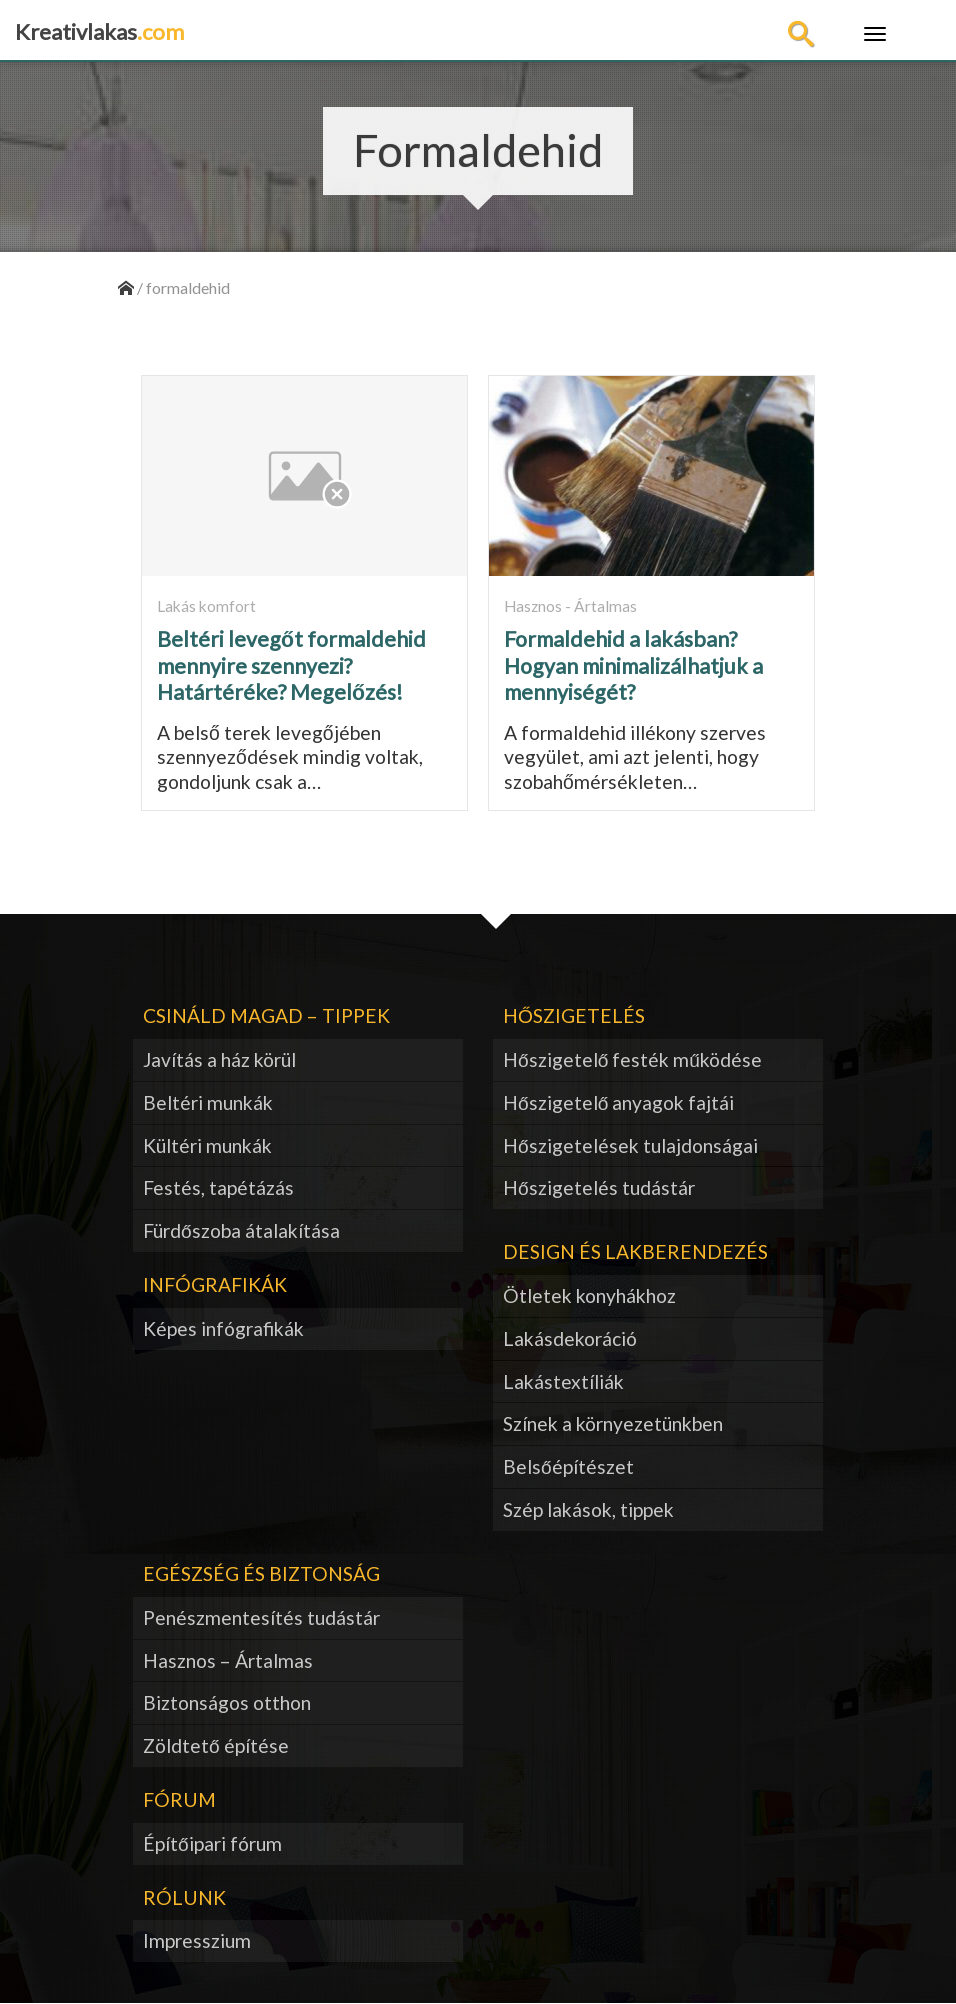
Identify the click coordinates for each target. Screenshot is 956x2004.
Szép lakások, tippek (588, 1509)
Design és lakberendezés (635, 1251)
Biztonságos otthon (227, 1702)
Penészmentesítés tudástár (261, 1617)
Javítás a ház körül (219, 1059)
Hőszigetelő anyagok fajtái (618, 1102)
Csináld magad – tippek (266, 1015)
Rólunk (184, 1897)
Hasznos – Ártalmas (228, 1660)
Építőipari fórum (212, 1843)
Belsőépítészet (568, 1466)
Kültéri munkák (207, 1145)
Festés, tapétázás (218, 1187)
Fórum (179, 1799)
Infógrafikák (215, 1284)
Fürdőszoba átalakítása (241, 1230)
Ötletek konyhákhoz (589, 1295)
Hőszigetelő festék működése (632, 1059)
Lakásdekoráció (570, 1338)
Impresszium (197, 1940)
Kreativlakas (99, 31)
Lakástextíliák (563, 1381)
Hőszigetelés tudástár (599, 1187)
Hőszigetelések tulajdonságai (630, 1145)
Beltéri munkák (208, 1102)
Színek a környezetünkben (613, 1423)
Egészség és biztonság (261, 1573)
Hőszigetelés (574, 1015)
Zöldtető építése (216, 1745)
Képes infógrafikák (223, 1328)
